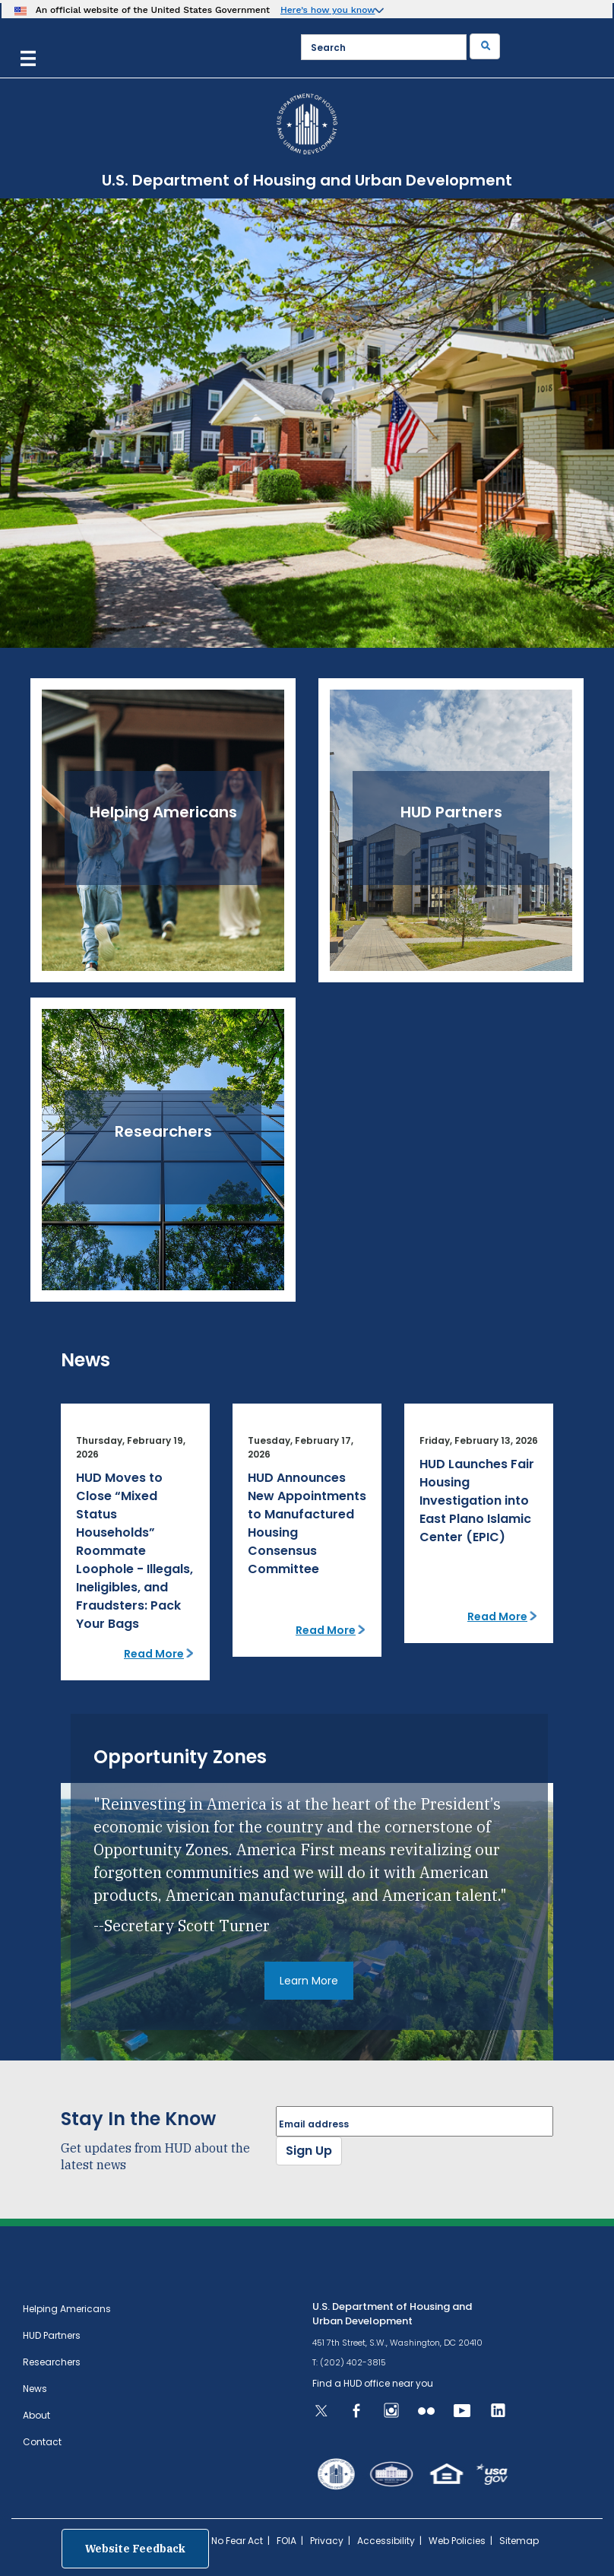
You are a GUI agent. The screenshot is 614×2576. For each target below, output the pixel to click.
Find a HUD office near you (372, 2383)
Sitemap (519, 2540)
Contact (42, 2441)
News (35, 2388)
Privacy (326, 2540)
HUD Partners (52, 2335)
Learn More (309, 1980)
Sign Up (309, 2150)
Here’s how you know (327, 10)
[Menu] (28, 56)
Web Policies (457, 2540)
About (36, 2415)
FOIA (286, 2540)
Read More (154, 1653)
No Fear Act (237, 2540)
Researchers (52, 2362)
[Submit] (485, 46)
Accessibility (386, 2540)
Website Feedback (135, 2548)
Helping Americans (67, 2308)
